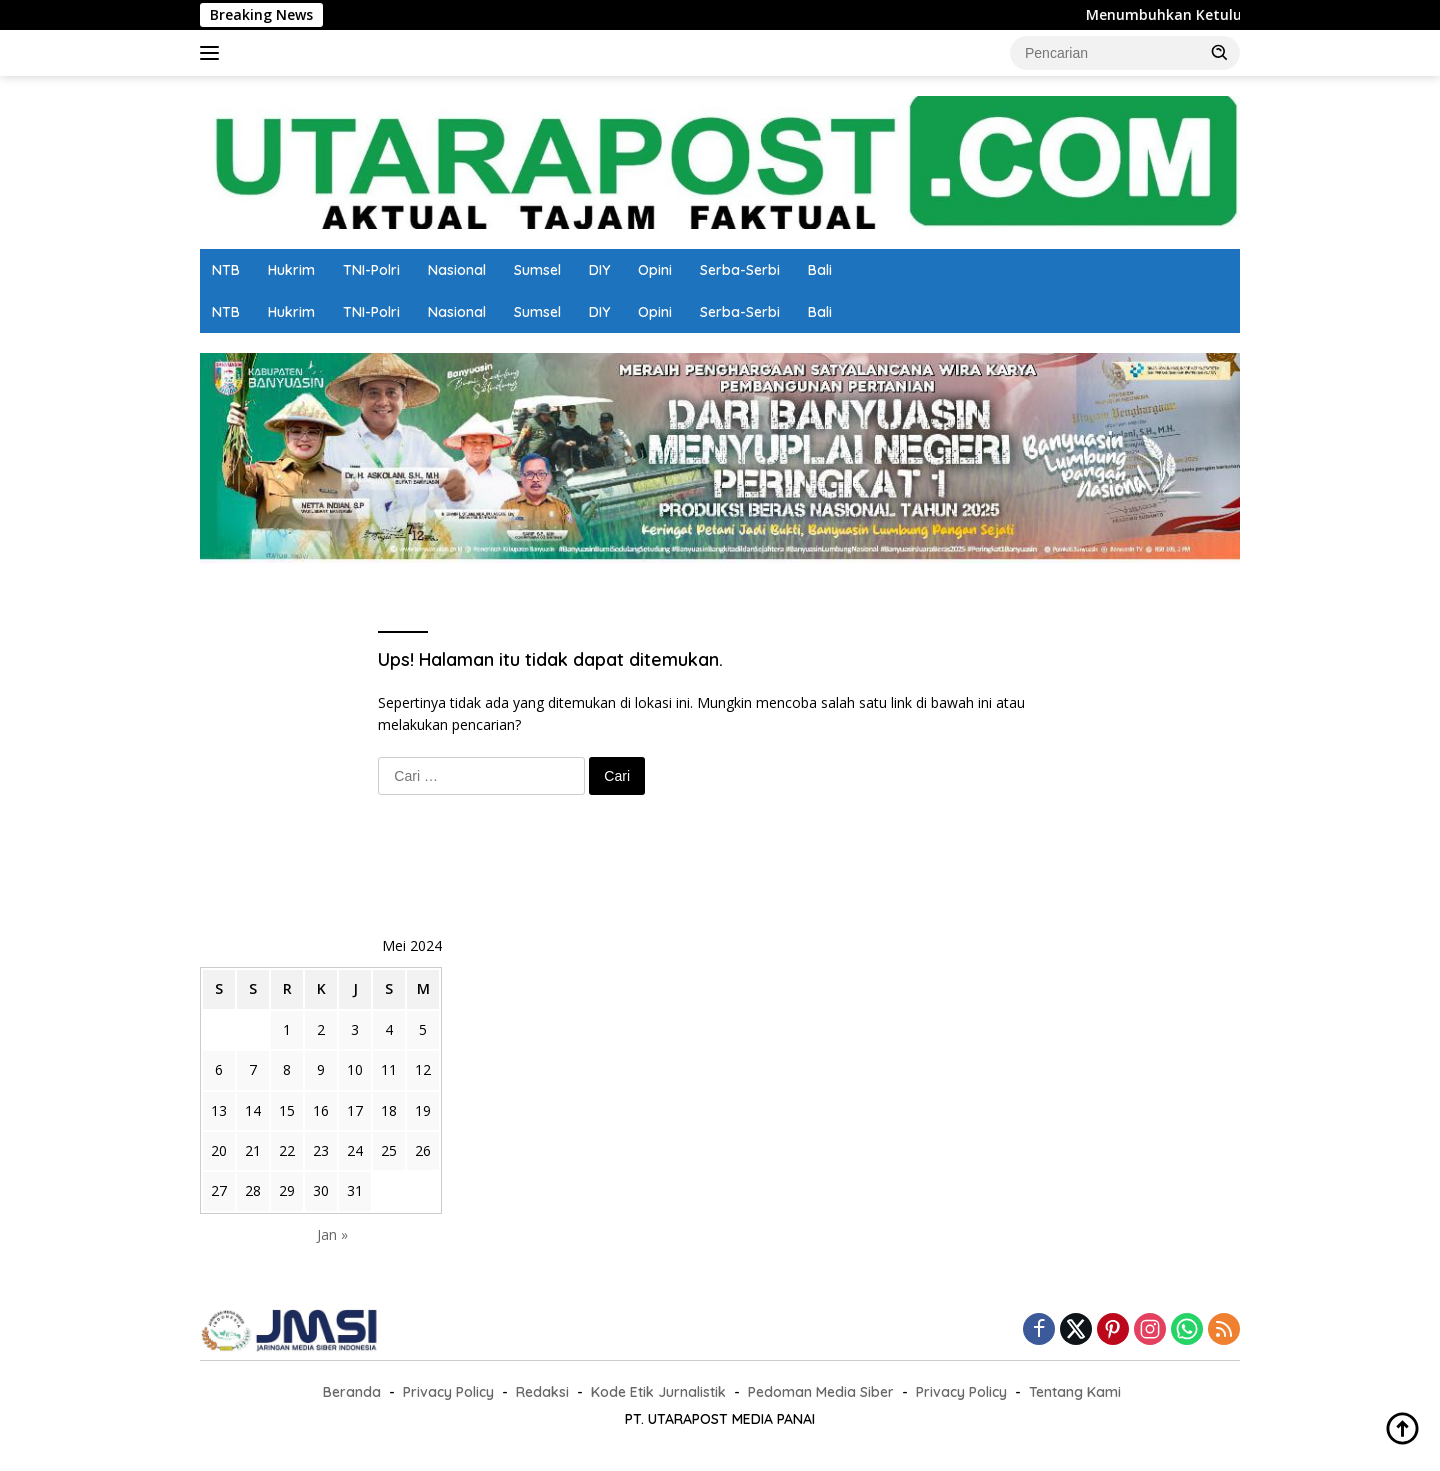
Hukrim (291, 270)
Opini (655, 270)
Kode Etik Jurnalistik (658, 1392)
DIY (599, 270)
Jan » (332, 1234)
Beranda (352, 1392)
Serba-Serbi (740, 270)
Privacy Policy (448, 1392)
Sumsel (537, 270)
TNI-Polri (371, 270)
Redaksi (542, 1392)
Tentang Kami (1075, 1392)
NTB (226, 270)
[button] (1220, 52)
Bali (820, 270)
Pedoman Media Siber (821, 1392)
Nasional (457, 270)
